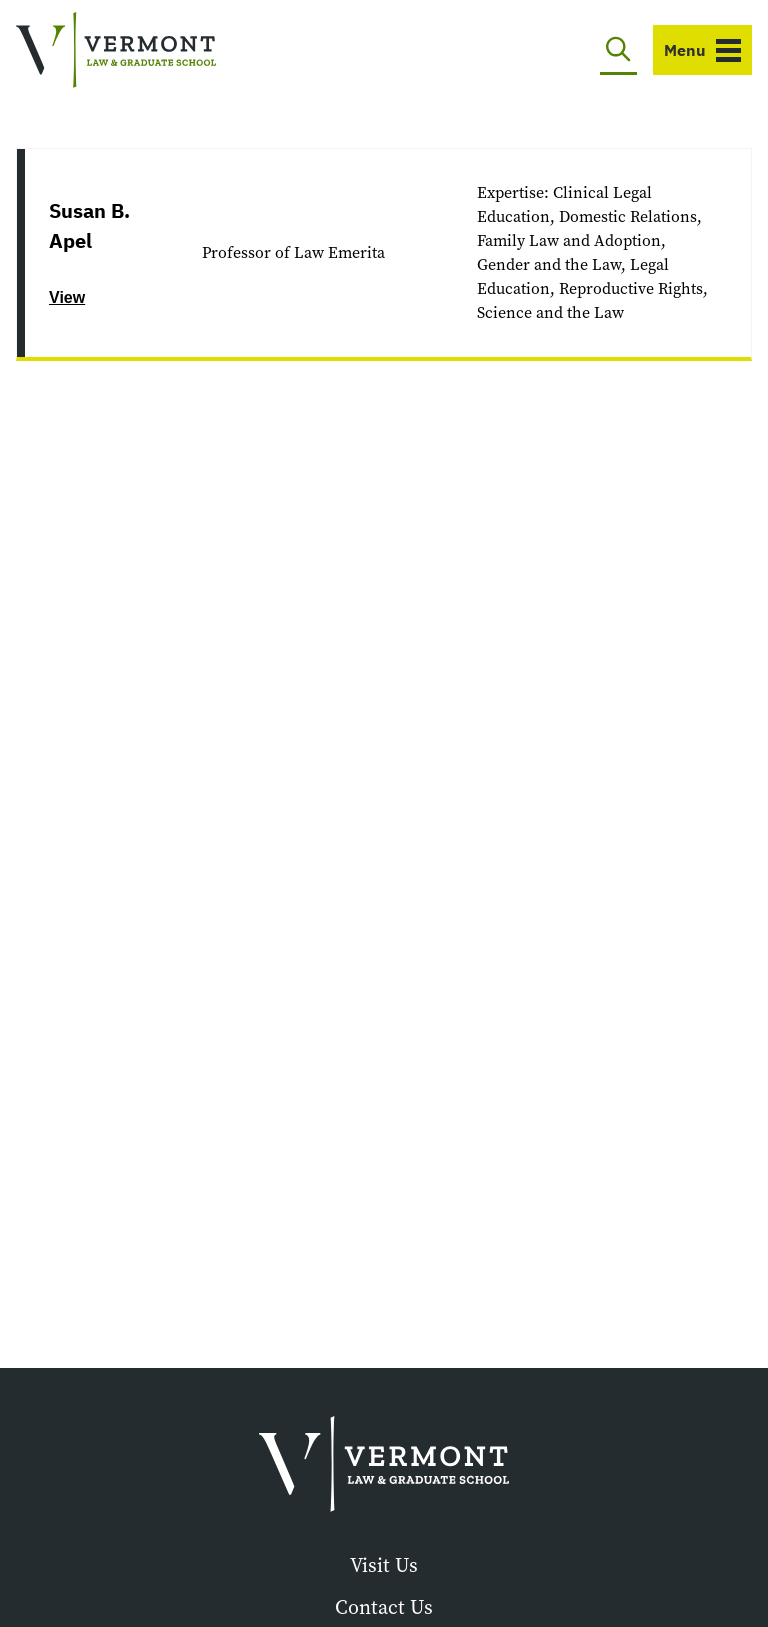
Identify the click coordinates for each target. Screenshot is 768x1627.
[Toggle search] (618, 50)
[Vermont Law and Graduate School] (116, 50)
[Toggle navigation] (702, 50)
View (67, 297)
